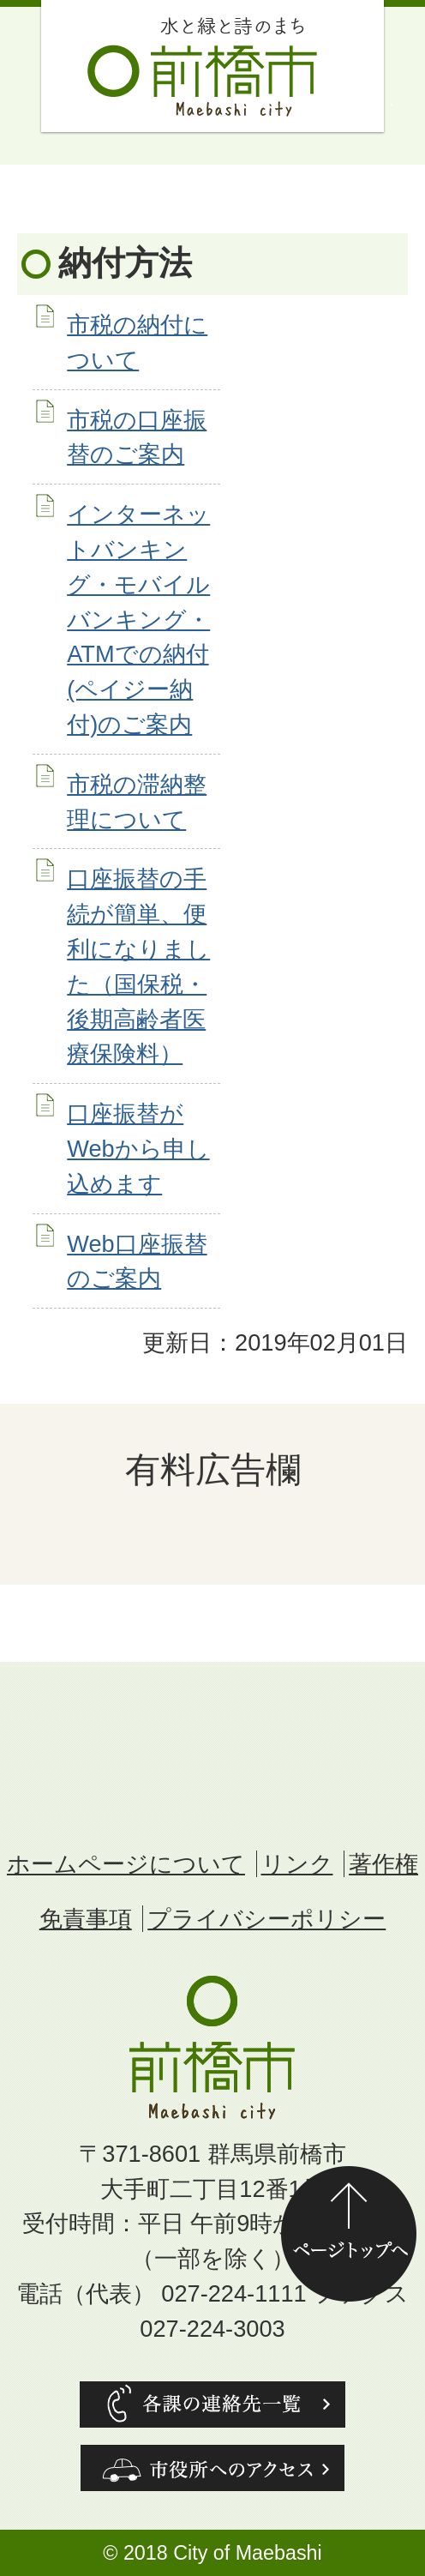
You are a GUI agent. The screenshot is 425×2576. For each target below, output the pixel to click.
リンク (297, 1864)
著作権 (383, 1864)
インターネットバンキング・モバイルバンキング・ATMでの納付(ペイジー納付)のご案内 (138, 619)
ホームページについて (126, 1864)
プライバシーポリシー (266, 1918)
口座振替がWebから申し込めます (138, 1148)
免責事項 (85, 1918)
